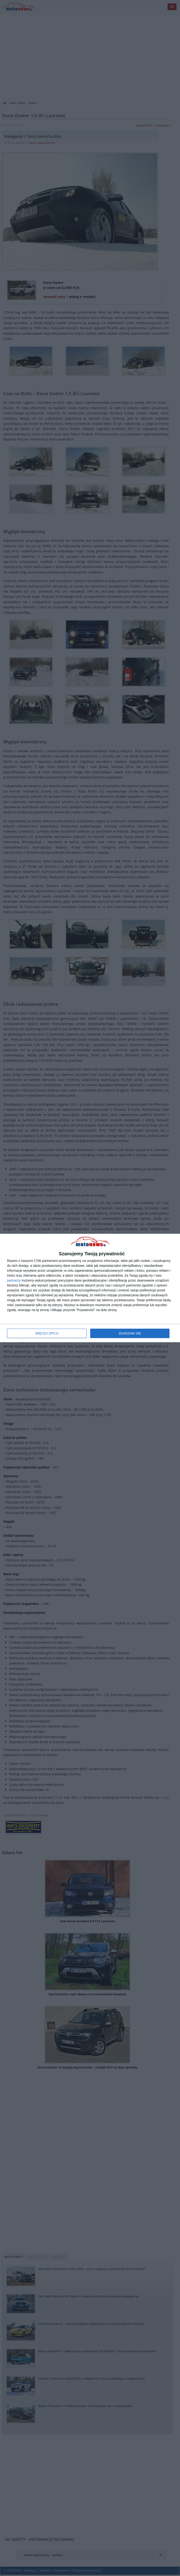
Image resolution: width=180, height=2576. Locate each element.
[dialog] (90, 1288)
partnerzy (14, 1280)
